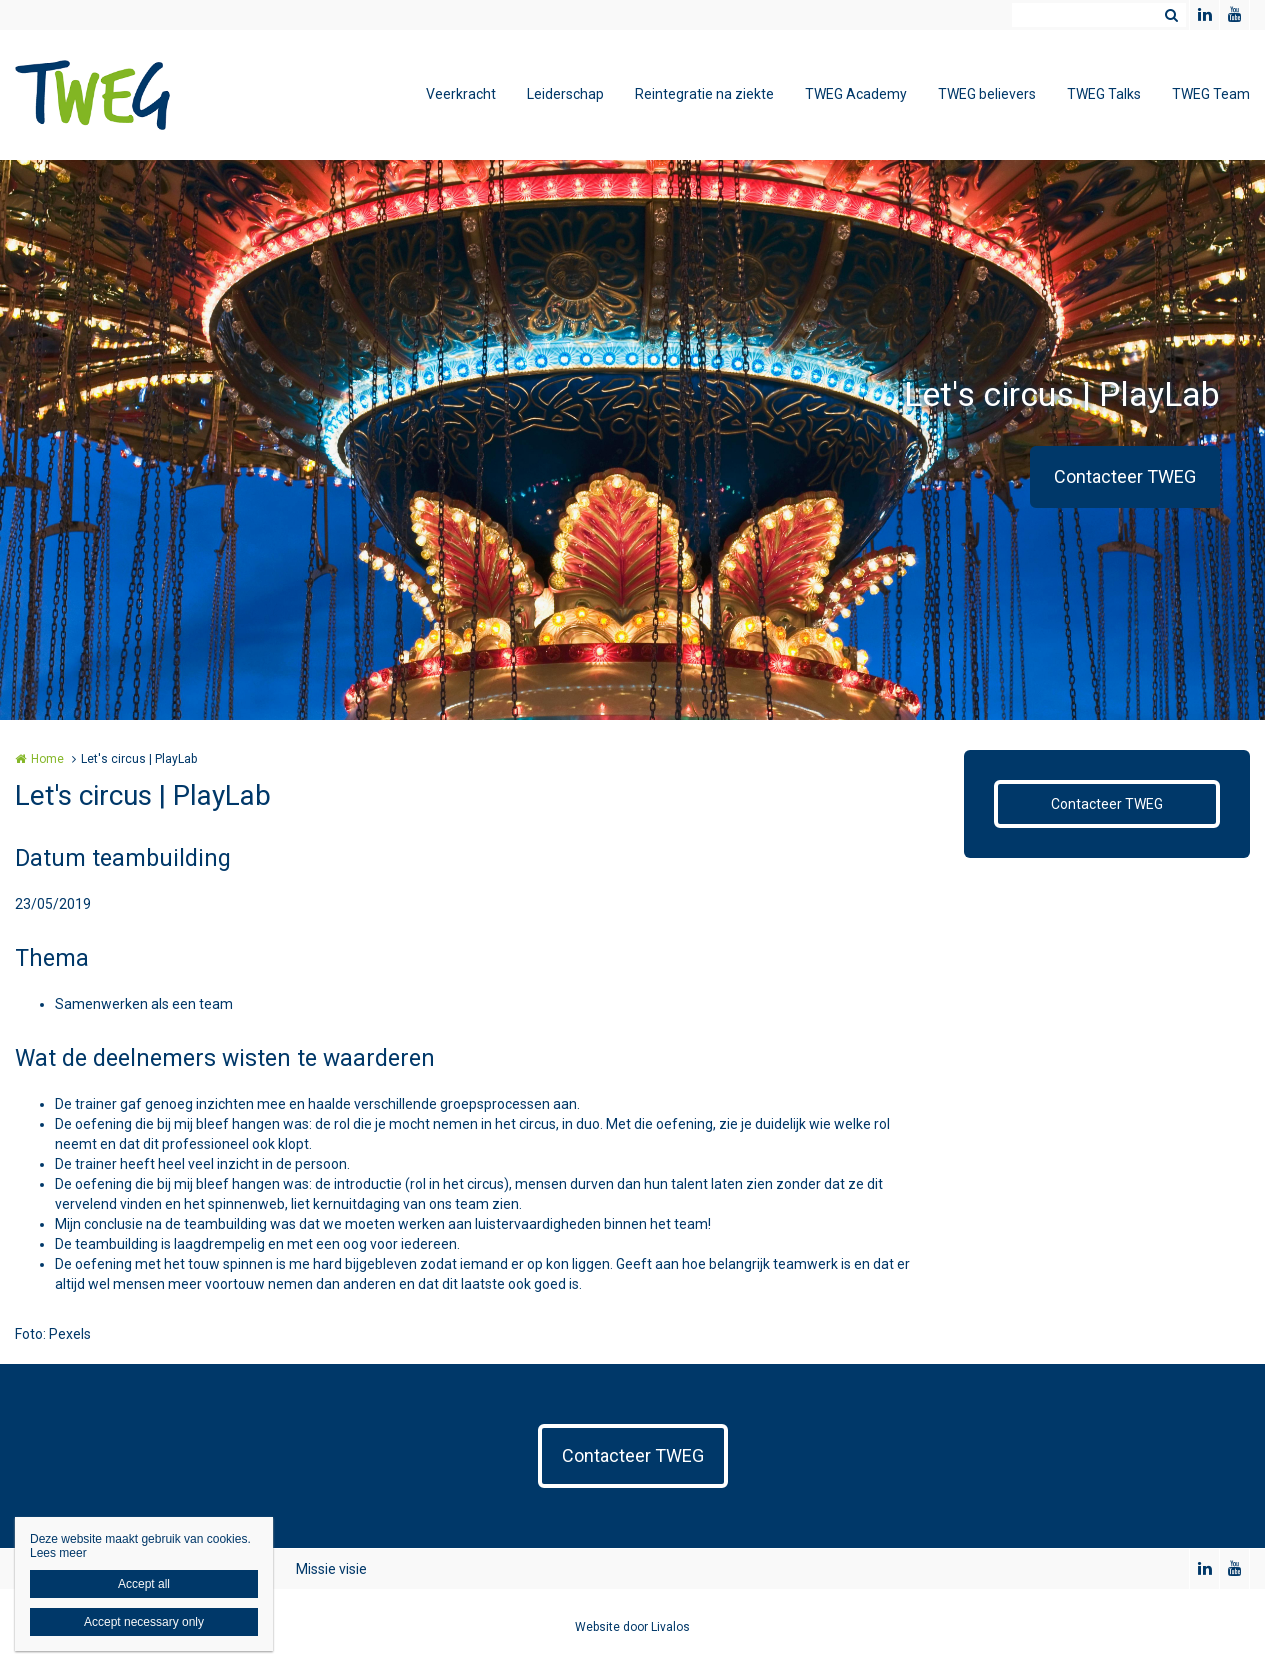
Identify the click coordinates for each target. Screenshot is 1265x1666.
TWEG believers (987, 94)
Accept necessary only (144, 1622)
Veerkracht (461, 94)
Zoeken (1171, 15)
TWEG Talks (1104, 94)
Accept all (144, 1584)
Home (47, 759)
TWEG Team (1211, 94)
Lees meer (58, 1553)
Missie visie (331, 1569)
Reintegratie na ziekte (704, 94)
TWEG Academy (856, 94)
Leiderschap (565, 94)
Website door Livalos (632, 1627)
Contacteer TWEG (1125, 476)
